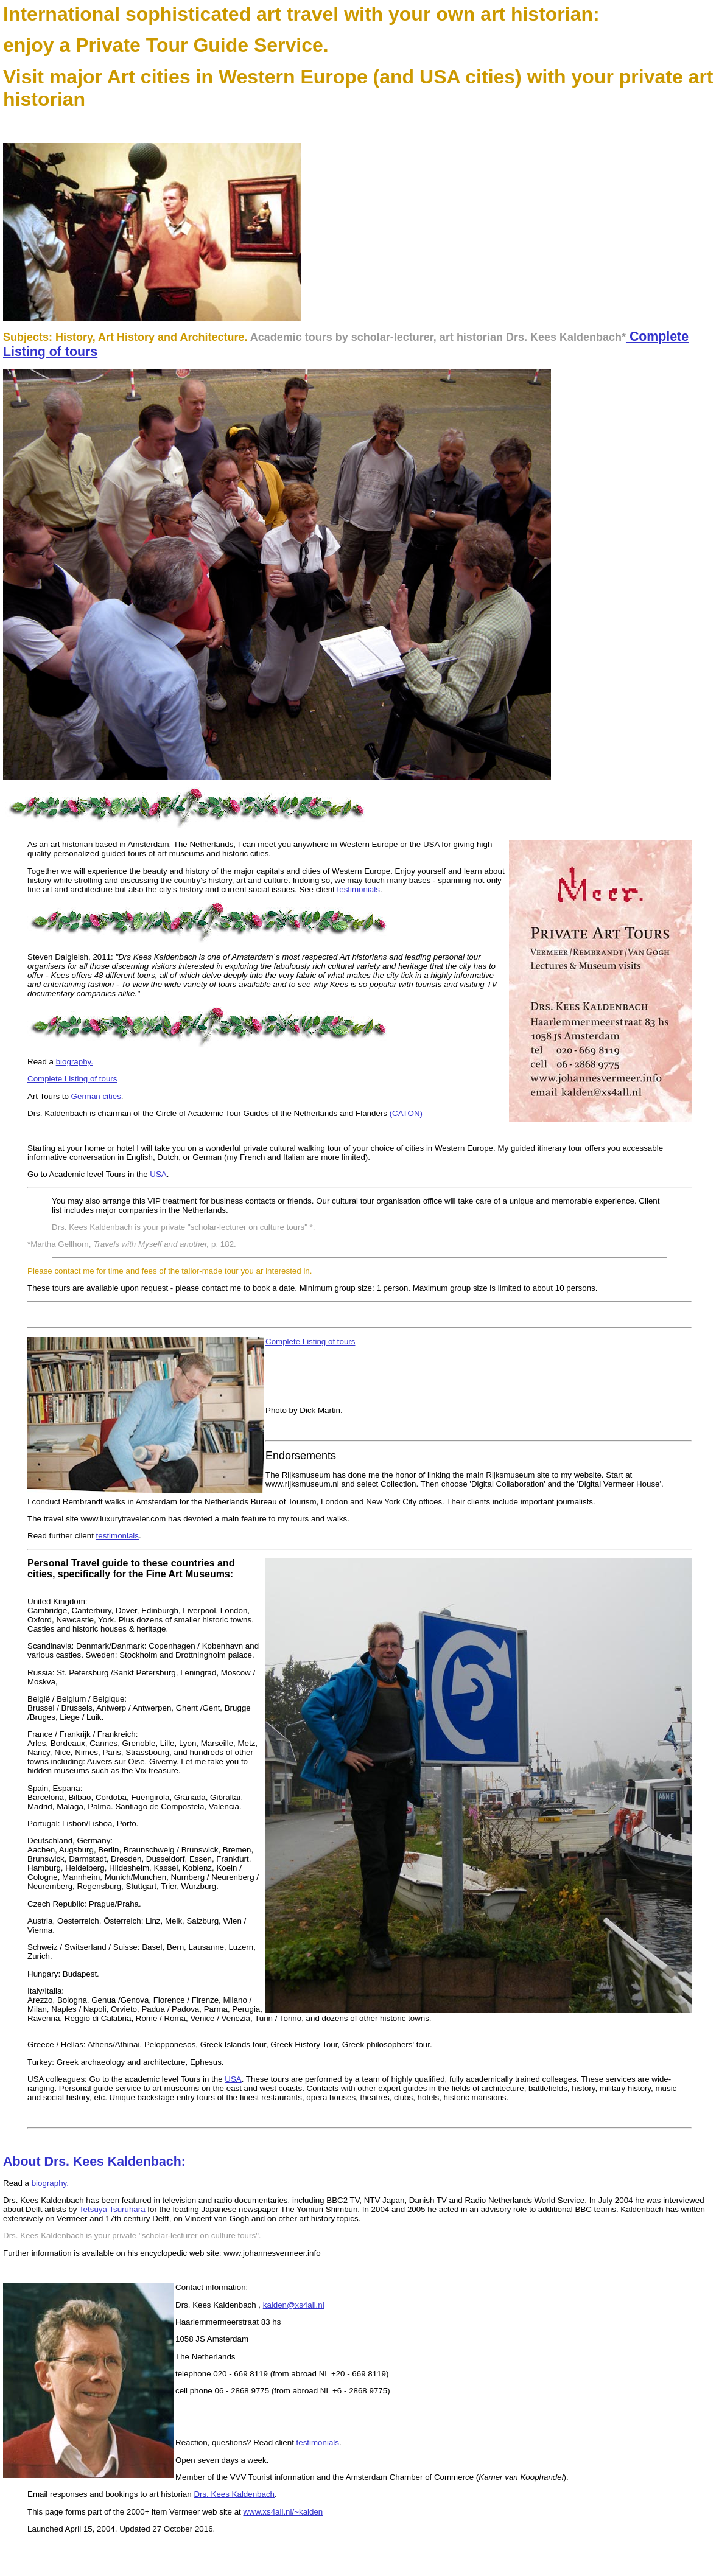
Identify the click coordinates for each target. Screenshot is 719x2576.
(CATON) (406, 1113)
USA (158, 1174)
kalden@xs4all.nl (293, 2304)
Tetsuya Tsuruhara (112, 2209)
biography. (74, 1061)
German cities (96, 1096)
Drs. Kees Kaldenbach (234, 2494)
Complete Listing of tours (72, 1078)
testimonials (358, 889)
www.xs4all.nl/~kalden (283, 2511)
